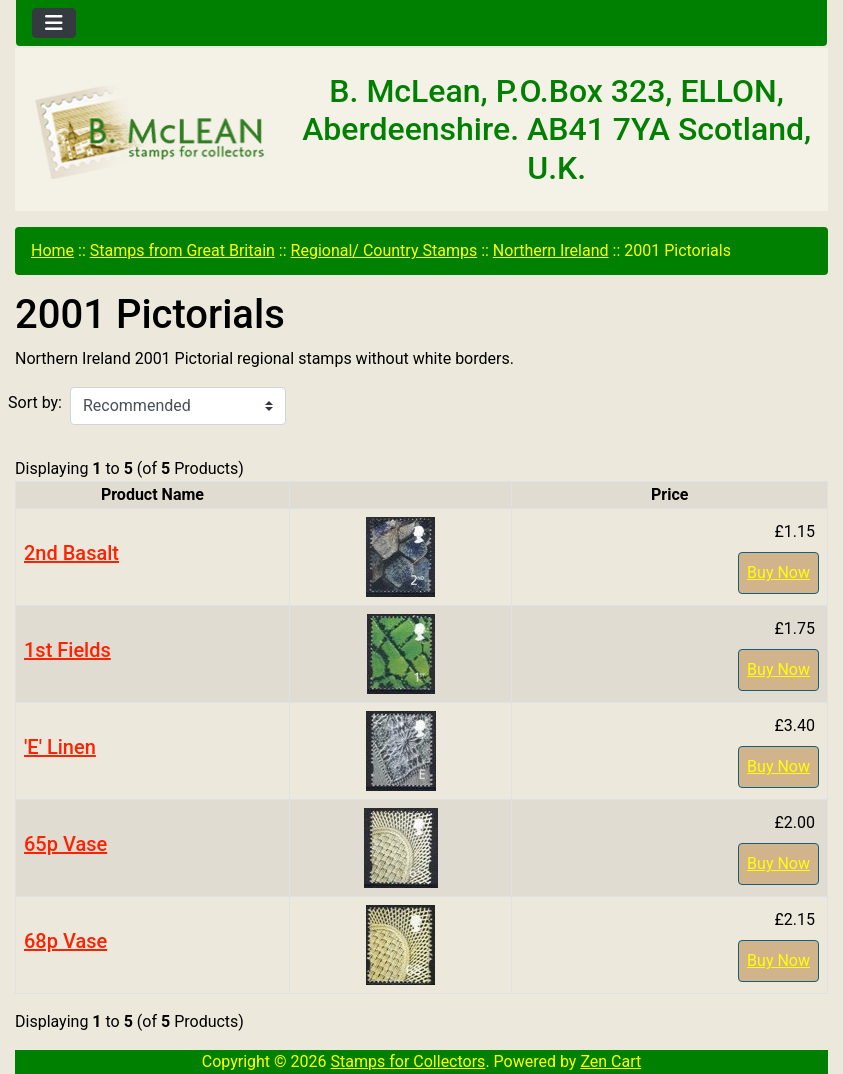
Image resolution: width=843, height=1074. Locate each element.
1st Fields (67, 650)
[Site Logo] (151, 133)
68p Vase (65, 941)
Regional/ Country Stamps (384, 250)
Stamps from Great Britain (182, 250)
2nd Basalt (71, 553)
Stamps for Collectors (408, 1061)
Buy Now (778, 572)
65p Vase (65, 844)
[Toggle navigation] (54, 23)
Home (52, 250)
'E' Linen (60, 747)
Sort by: (35, 402)
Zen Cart (610, 1061)
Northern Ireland (551, 250)
